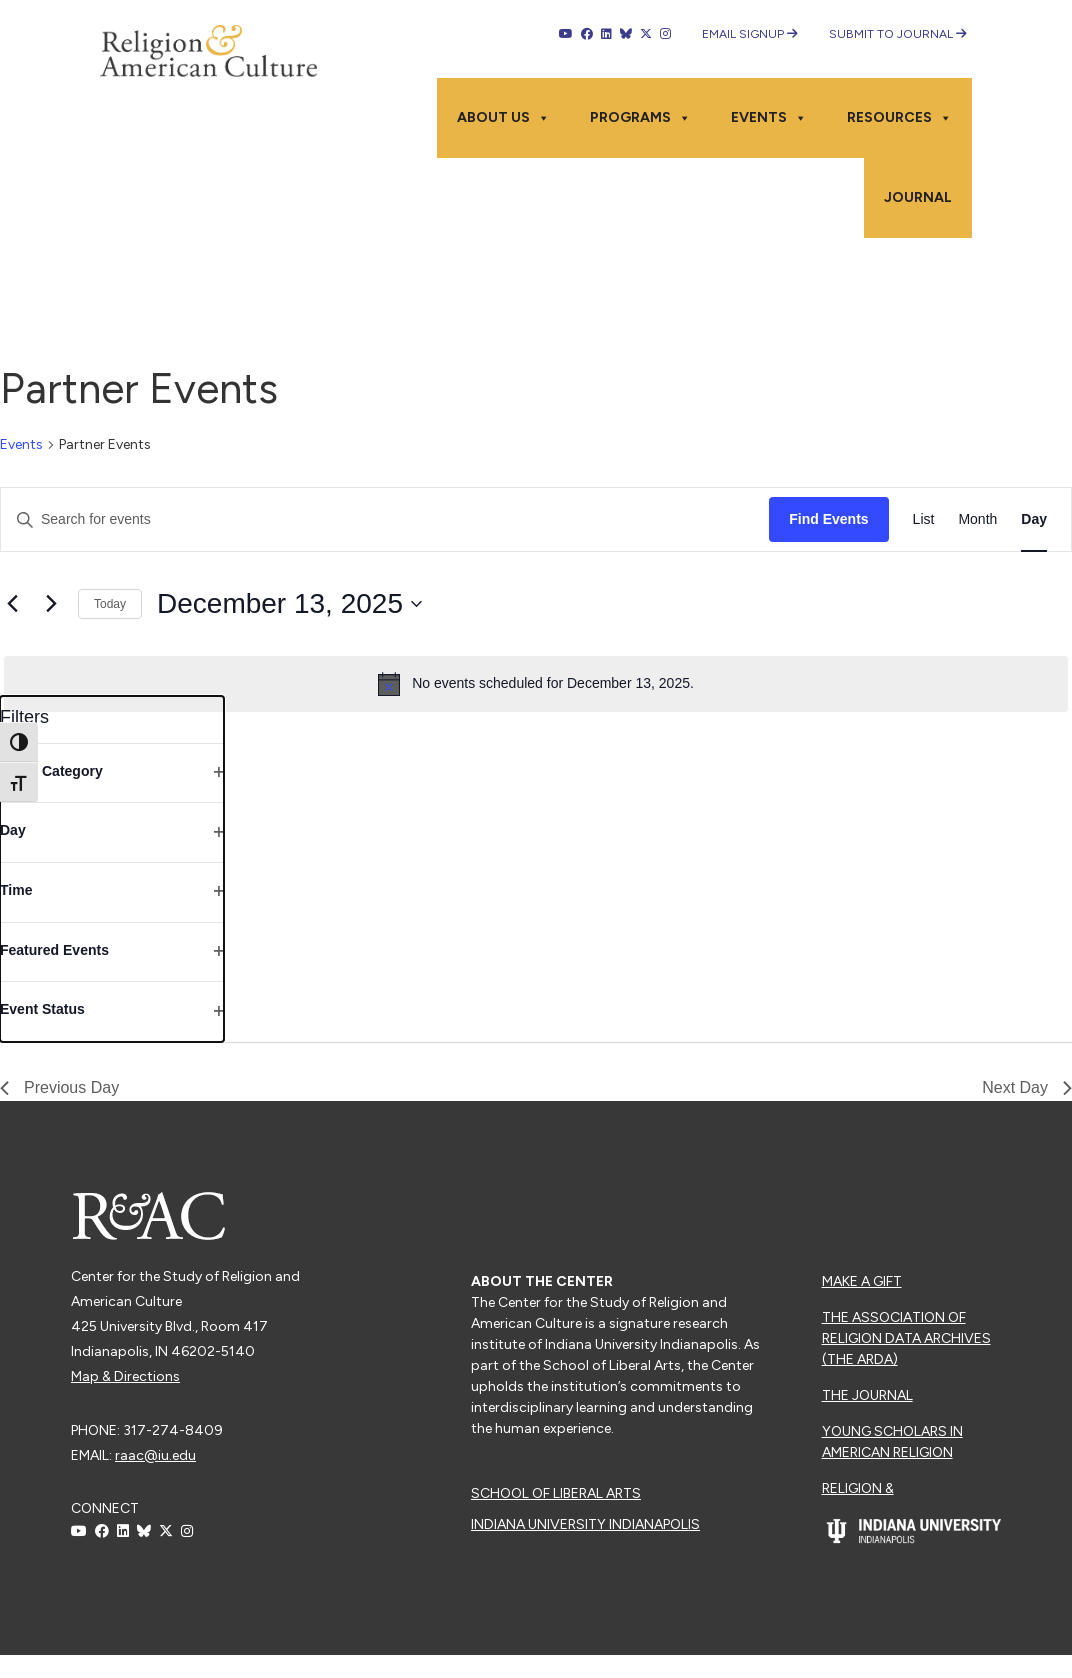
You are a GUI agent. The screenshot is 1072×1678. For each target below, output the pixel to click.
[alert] (536, 684)
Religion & (858, 1488)
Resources (899, 118)
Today (110, 604)
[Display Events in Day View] (1034, 519)
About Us (503, 118)
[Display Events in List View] (924, 519)
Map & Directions (125, 1376)
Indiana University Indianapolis (585, 1524)
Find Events (828, 519)
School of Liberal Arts (556, 1493)
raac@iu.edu (155, 1455)
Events (769, 118)
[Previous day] (12, 604)
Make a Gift (862, 1281)
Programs (640, 118)
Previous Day (59, 1087)
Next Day (1027, 1087)
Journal (918, 197)
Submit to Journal (898, 34)
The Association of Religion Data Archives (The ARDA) (906, 1338)
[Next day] (51, 604)
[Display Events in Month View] (977, 519)
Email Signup (750, 34)
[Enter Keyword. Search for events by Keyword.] (385, 519)
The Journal (867, 1395)
